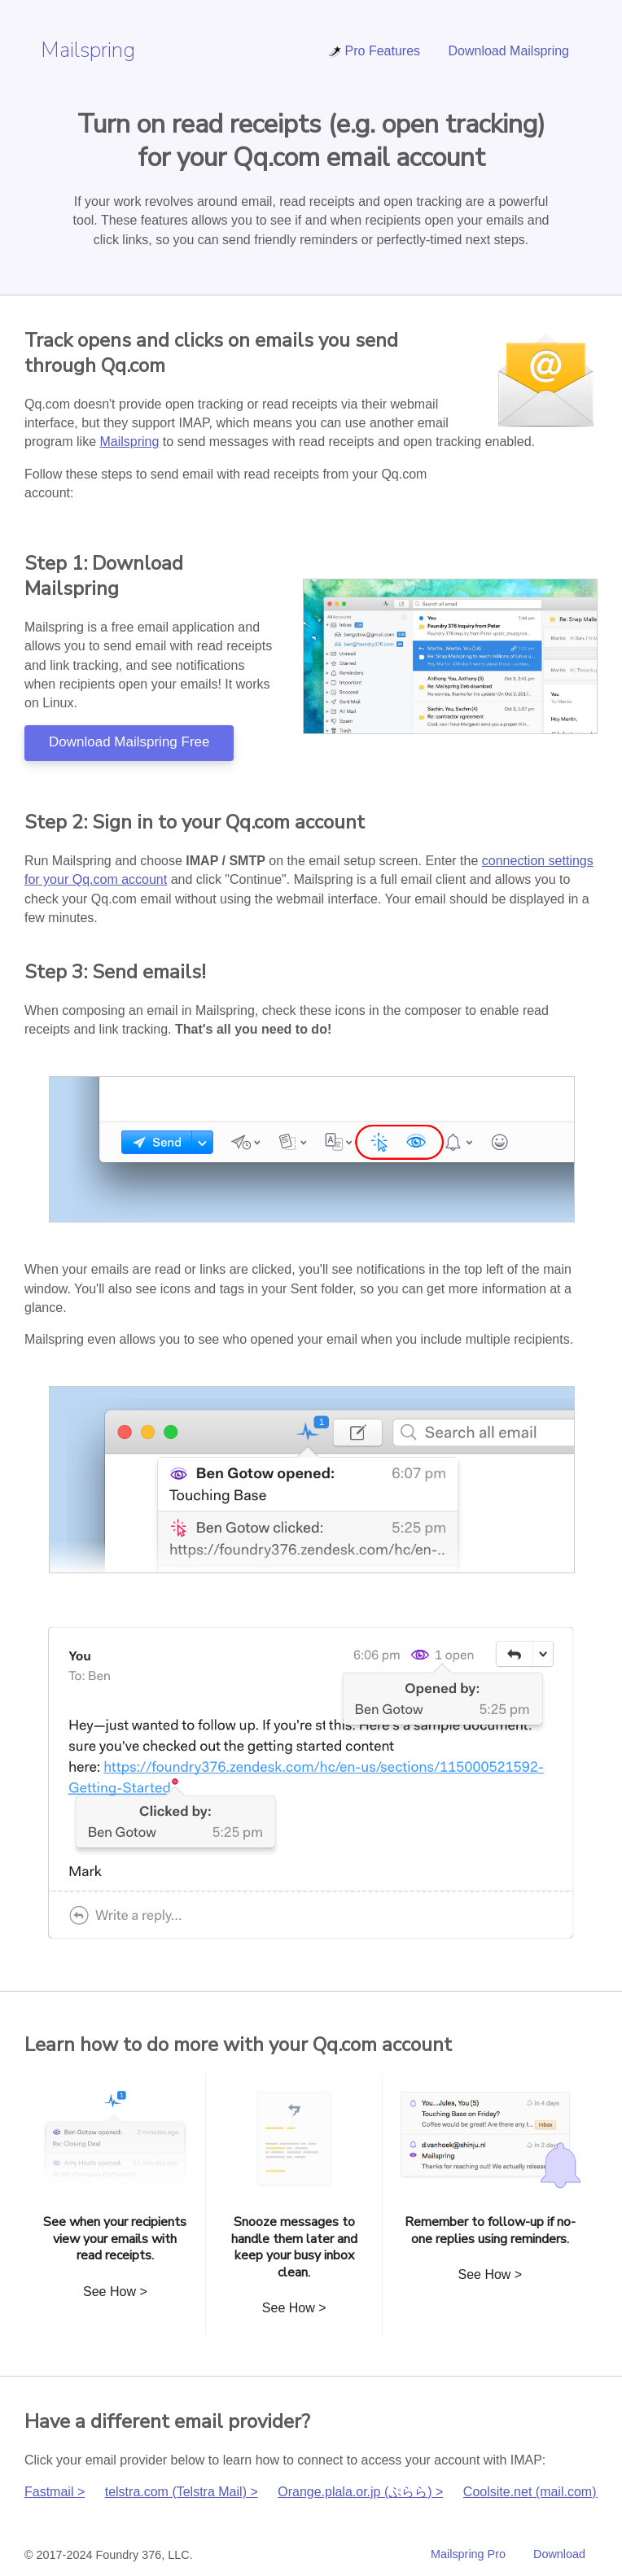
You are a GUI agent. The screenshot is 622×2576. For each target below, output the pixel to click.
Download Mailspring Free (129, 742)
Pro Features (373, 51)
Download (559, 2554)
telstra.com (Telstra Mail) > (181, 2492)
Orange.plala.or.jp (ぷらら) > (360, 2492)
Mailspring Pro (468, 2554)
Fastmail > (54, 2492)
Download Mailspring (508, 51)
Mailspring (88, 50)
